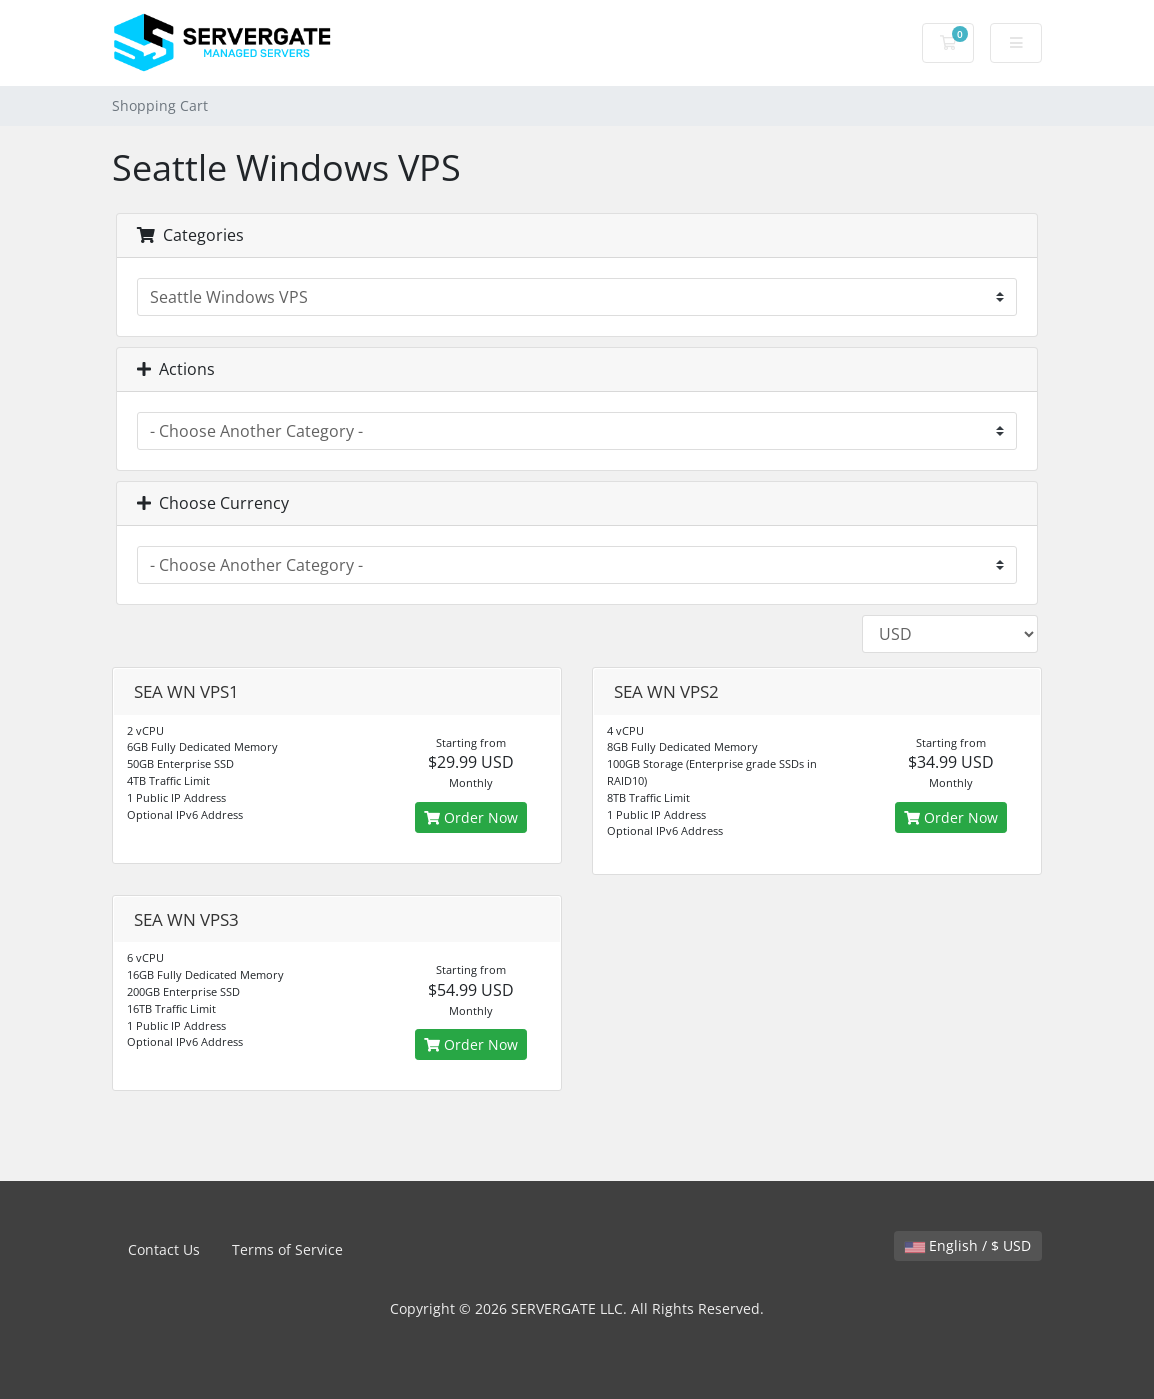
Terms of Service (287, 1249)
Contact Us (164, 1249)
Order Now (471, 817)
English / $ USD (968, 1245)
